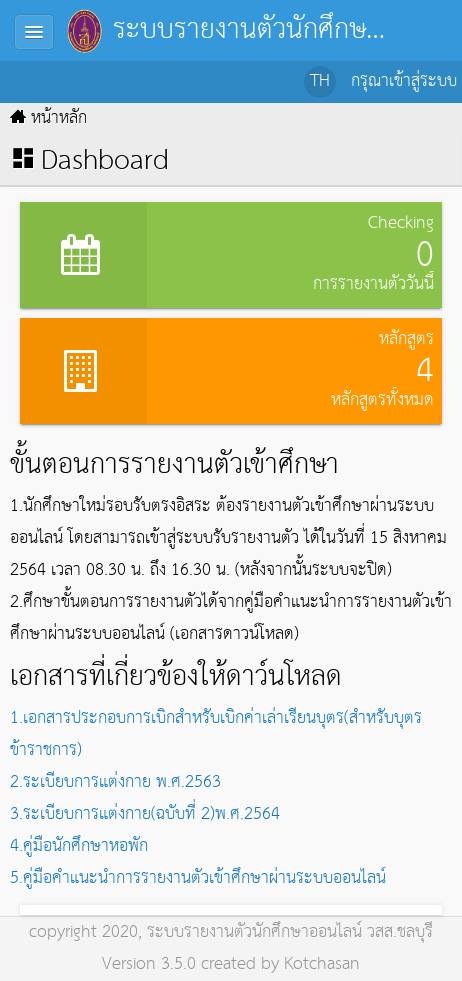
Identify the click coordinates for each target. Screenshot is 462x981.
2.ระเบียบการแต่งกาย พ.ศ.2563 (115, 782)
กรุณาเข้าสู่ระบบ (404, 81)
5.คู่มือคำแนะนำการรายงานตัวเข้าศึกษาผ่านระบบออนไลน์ (198, 878)
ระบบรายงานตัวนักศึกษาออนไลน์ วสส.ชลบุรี (290, 932)
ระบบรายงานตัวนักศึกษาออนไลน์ (231, 30)
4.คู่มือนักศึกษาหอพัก (79, 846)
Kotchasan (322, 964)
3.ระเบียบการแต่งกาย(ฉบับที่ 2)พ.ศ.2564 (145, 814)
